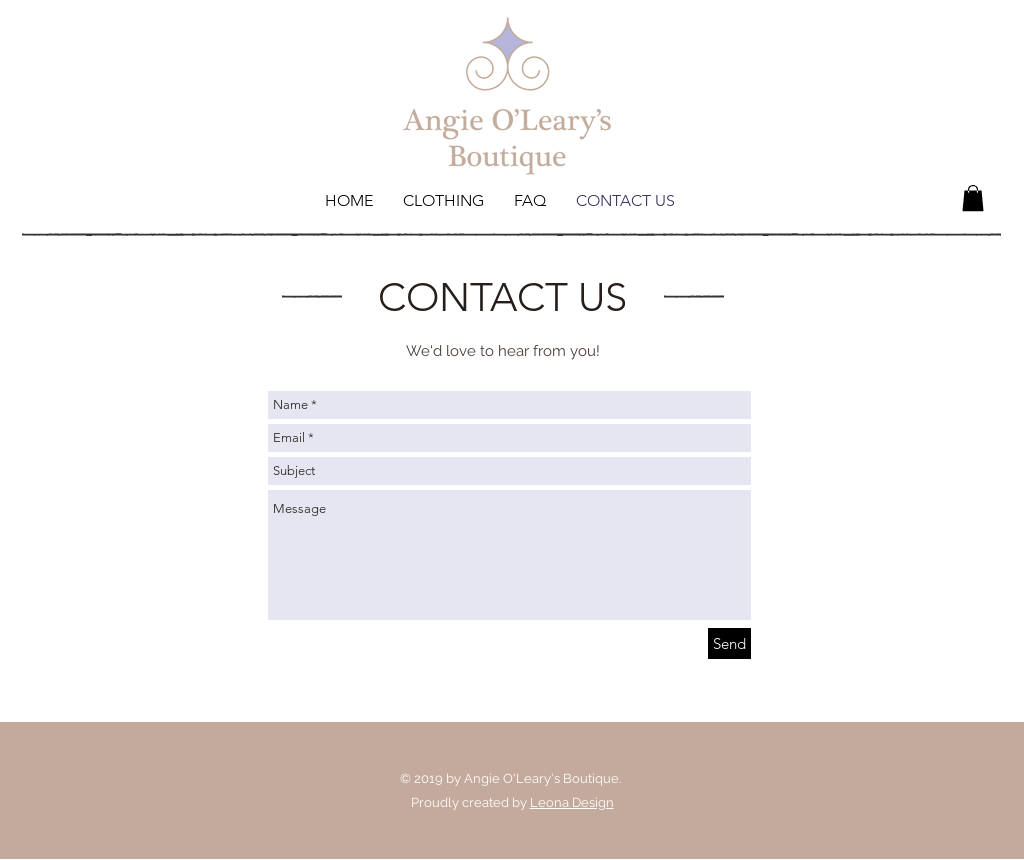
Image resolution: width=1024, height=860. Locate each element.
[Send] (729, 643)
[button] (973, 198)
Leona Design (572, 802)
